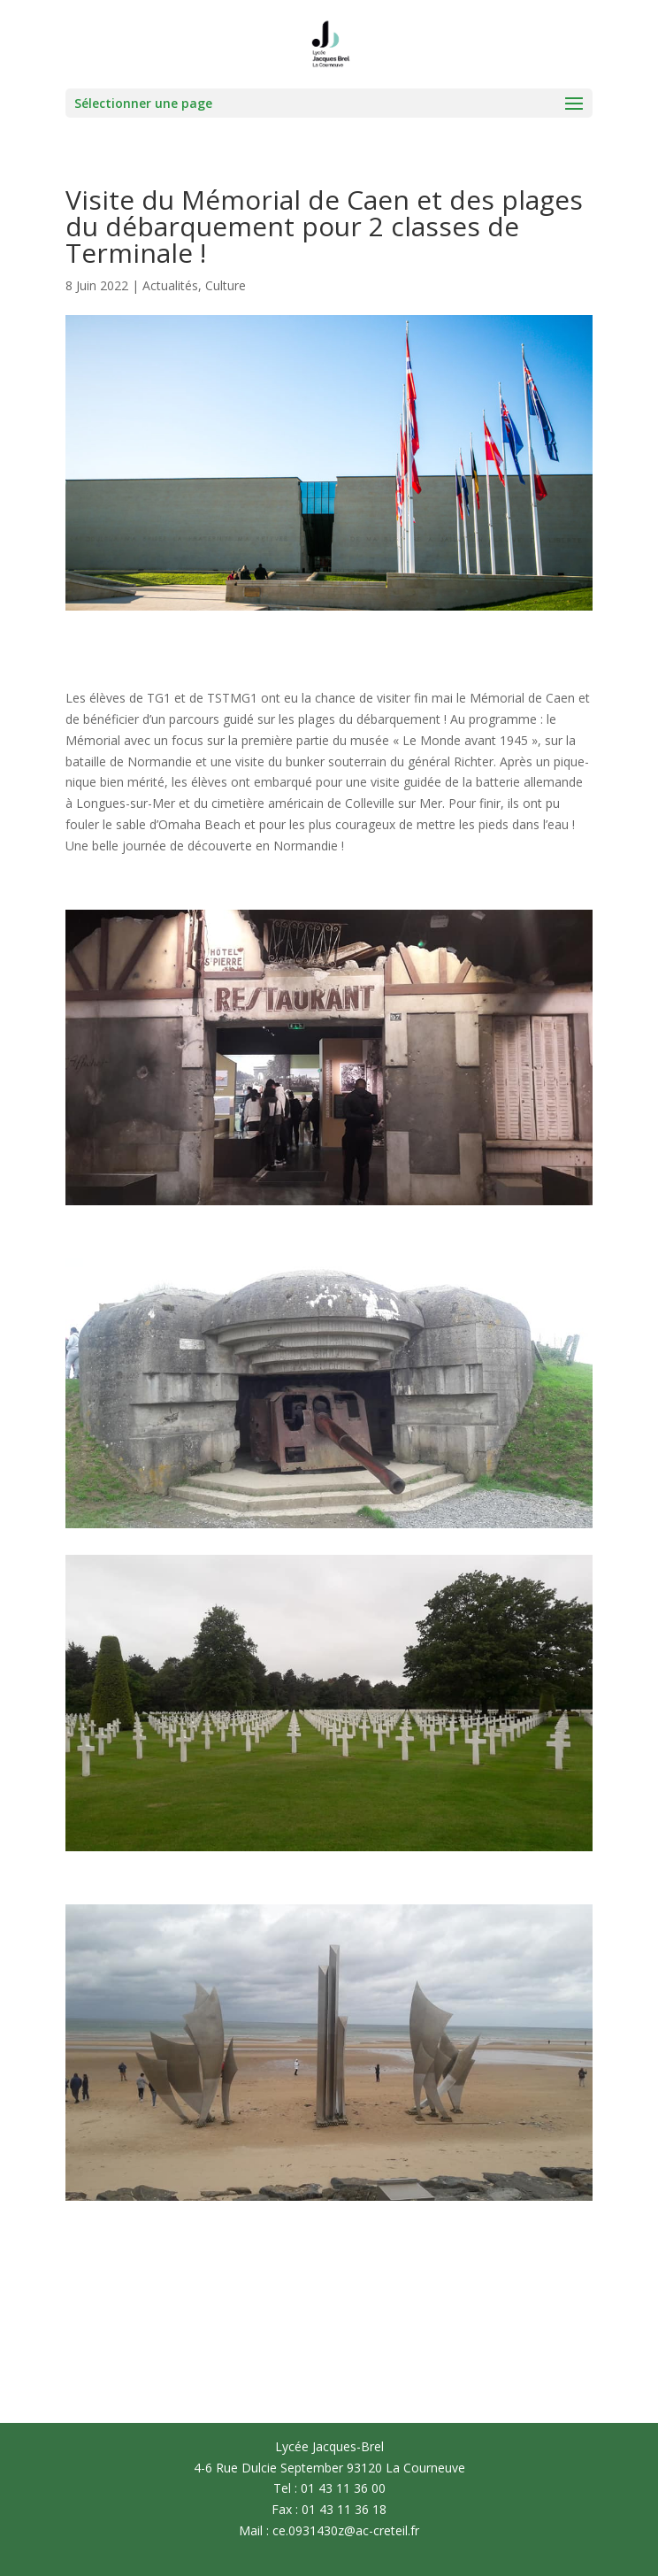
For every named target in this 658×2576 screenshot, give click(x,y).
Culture (225, 285)
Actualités (170, 285)
